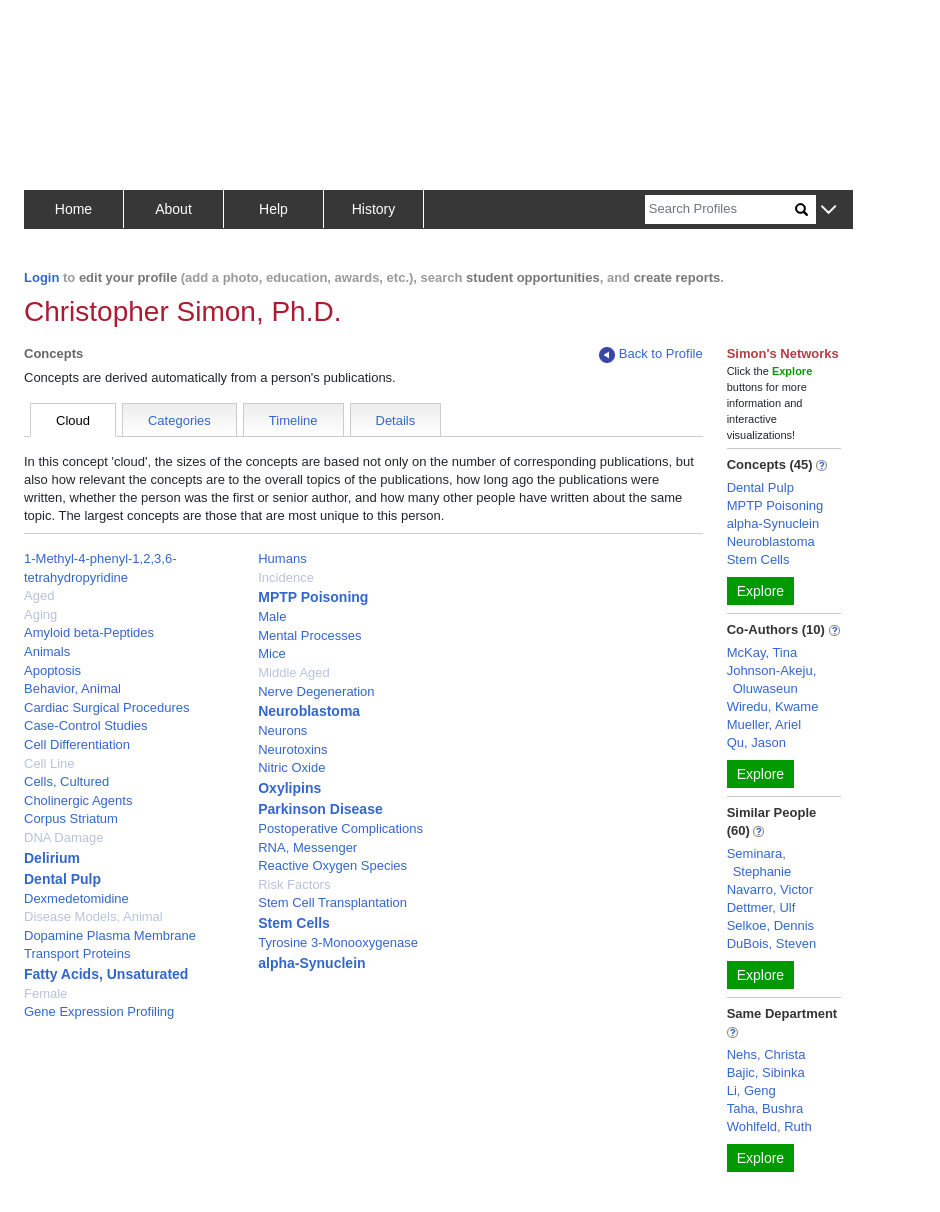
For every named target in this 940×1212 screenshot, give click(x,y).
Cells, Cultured (66, 781)
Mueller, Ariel (764, 724)
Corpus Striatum (71, 818)
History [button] (374, 209)
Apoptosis (52, 670)
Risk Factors (294, 884)
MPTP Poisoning (313, 597)
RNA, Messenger (307, 847)
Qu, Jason (756, 742)
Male (272, 616)
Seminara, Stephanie (759, 862)
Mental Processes (309, 635)
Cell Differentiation (77, 744)
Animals (47, 651)
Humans (282, 558)
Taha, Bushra (765, 1108)
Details (396, 420)
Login (41, 277)
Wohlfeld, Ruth (769, 1126)
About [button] (173, 209)
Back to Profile (651, 354)
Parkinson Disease (320, 809)
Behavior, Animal (72, 688)
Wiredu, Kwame (773, 706)
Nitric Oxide (291, 767)
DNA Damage (63, 837)
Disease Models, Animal (93, 916)
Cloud (73, 420)
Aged (39, 595)
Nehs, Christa (766, 1054)
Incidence (286, 577)
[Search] (720, 209)
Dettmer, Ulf (761, 907)
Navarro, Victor (770, 889)
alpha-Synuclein (311, 963)
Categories (179, 420)
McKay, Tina (762, 652)
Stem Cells (294, 923)
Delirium (52, 858)
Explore (760, 591)
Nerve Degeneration (316, 691)
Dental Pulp (62, 879)
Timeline (293, 420)
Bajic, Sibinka (766, 1072)
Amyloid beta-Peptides (89, 632)
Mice (271, 653)
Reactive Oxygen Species (332, 865)
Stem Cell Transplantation (332, 902)
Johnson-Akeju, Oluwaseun (772, 679)
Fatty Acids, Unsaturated (106, 974)
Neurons (282, 730)
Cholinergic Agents (78, 800)
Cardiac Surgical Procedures (106, 707)
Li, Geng (751, 1090)
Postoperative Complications (340, 828)
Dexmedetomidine (76, 898)
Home (73, 209)
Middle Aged (294, 672)
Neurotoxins (292, 749)
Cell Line (49, 763)
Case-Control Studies (86, 725)
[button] (828, 210)
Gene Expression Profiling (99, 1011)
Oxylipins (289, 788)
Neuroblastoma (309, 711)
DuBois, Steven (772, 943)
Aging (40, 614)
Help (273, 209)
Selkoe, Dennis (770, 925)
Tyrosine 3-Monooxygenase (338, 942)
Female (45, 993)
